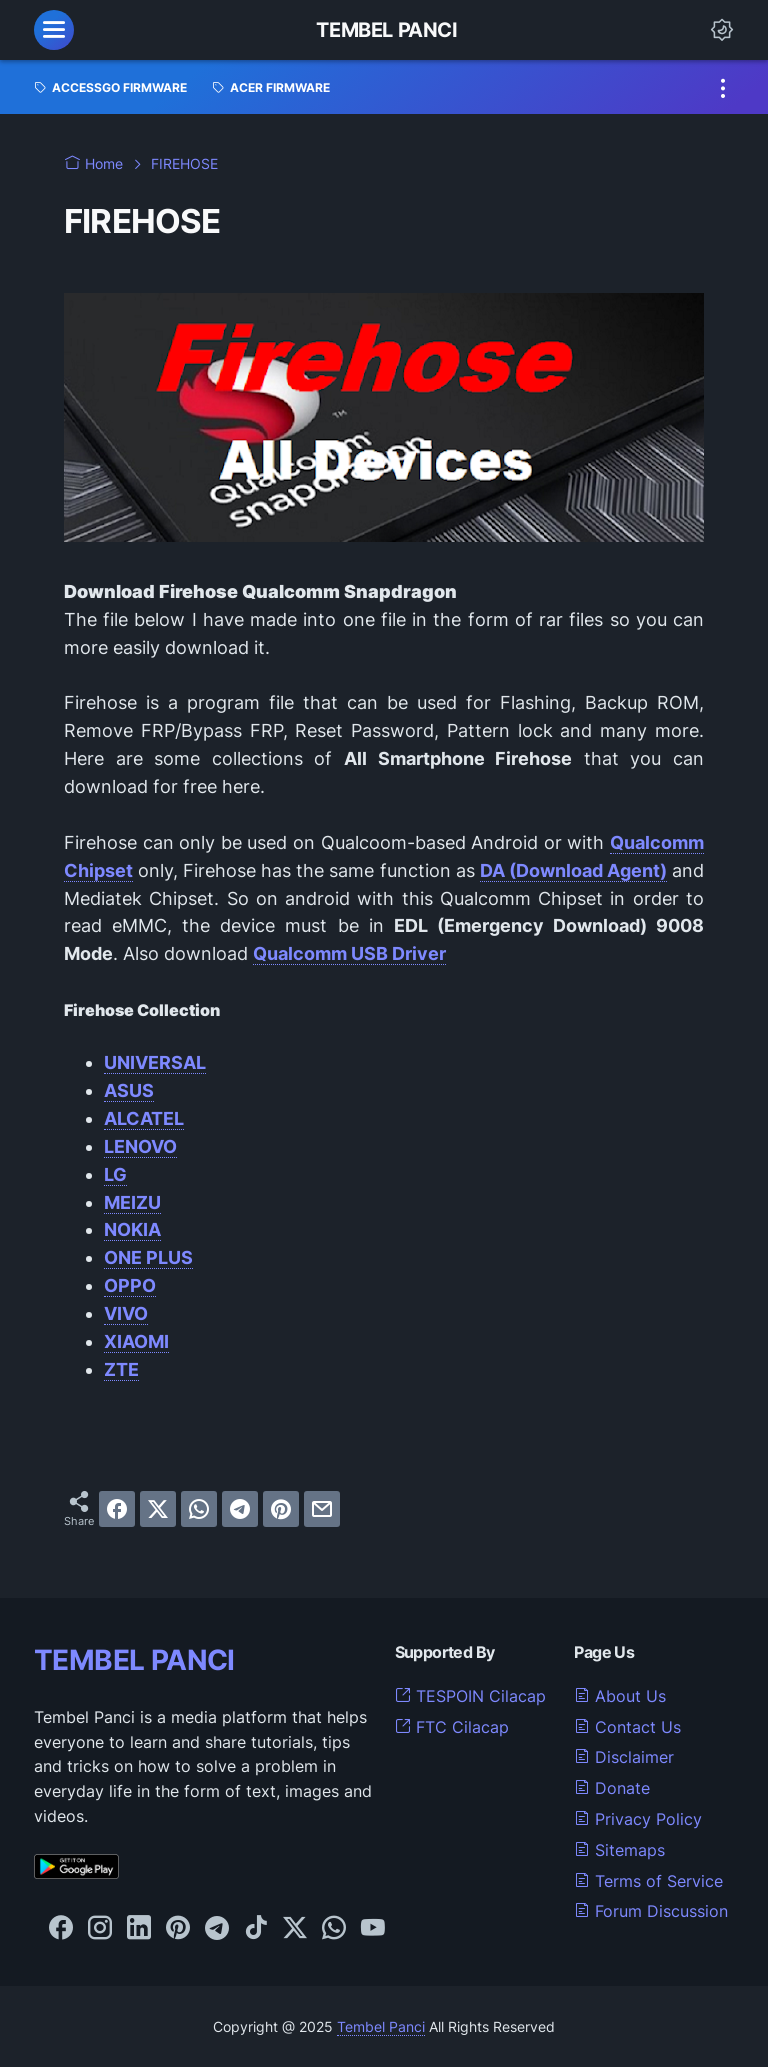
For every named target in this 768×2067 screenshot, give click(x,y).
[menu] (54, 30)
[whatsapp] (199, 1509)
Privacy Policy (638, 1819)
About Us (620, 1696)
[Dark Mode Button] (722, 30)
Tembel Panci (386, 30)
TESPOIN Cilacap (470, 1696)
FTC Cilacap (452, 1727)
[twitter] (158, 1509)
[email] (322, 1509)
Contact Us (627, 1727)
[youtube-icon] (373, 1929)
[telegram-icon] (217, 1929)
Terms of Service (648, 1881)
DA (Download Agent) (573, 870)
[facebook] (117, 1509)
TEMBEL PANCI (134, 1660)
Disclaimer (624, 1757)
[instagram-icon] (100, 1929)
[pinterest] (281, 1509)
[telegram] (240, 1509)
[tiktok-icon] (256, 1929)
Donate (612, 1788)
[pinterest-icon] (178, 1929)
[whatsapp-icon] (334, 1929)
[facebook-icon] (61, 1929)
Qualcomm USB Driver (349, 953)
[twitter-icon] (295, 1929)
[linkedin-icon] (139, 1929)
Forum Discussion (651, 1911)
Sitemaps (619, 1850)
